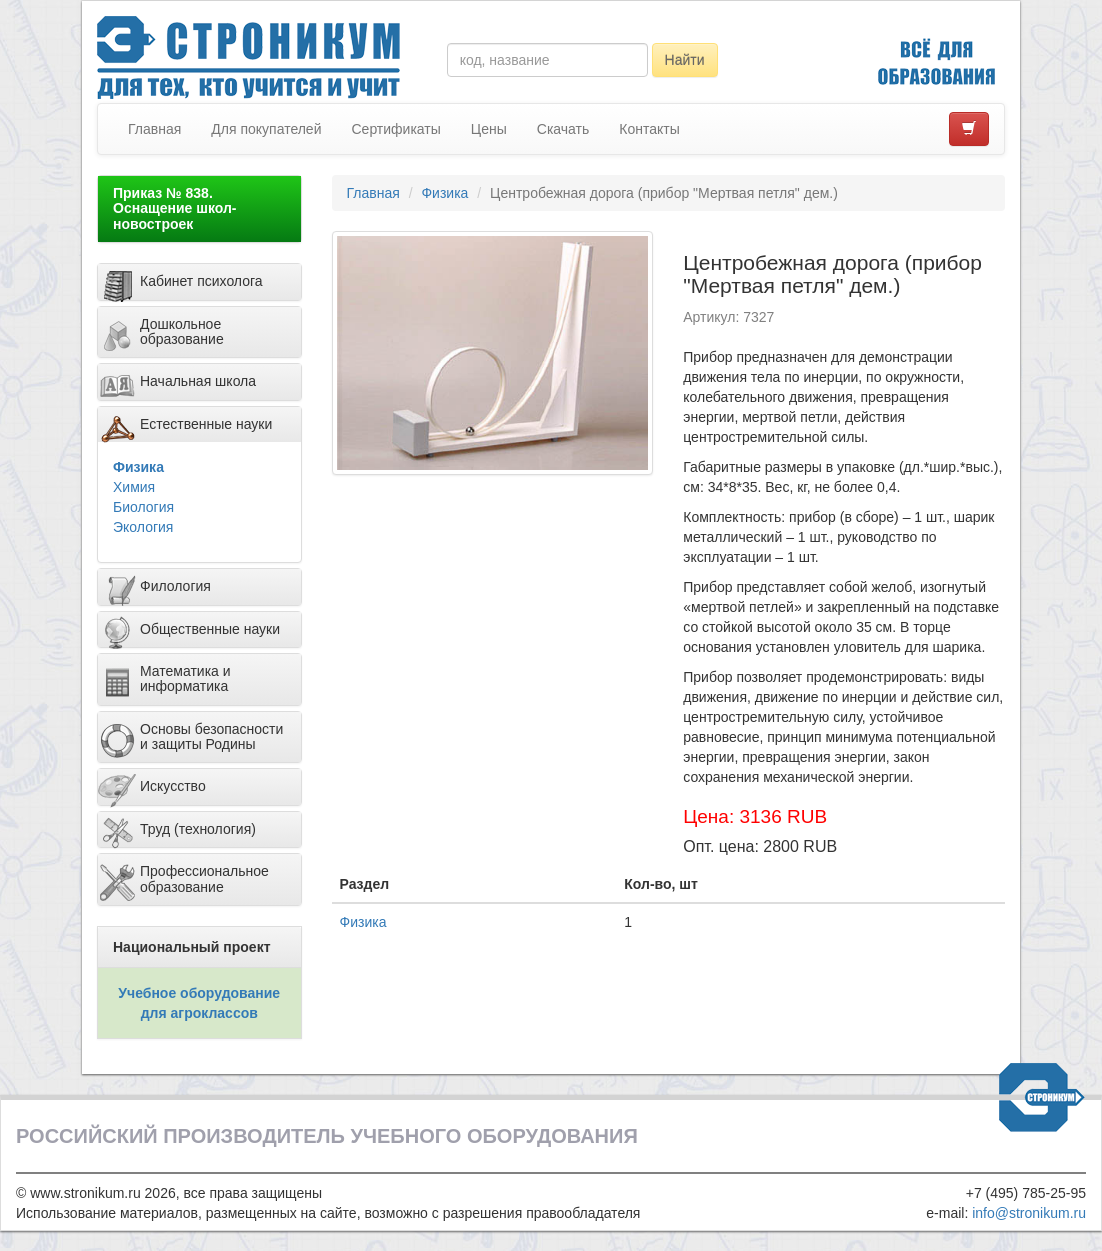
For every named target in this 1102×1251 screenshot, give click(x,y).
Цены (489, 129)
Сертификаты (395, 129)
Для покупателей (266, 129)
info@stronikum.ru (1029, 1213)
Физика (138, 467)
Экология (143, 527)
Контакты (649, 129)
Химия (134, 487)
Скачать (563, 129)
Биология (143, 507)
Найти (685, 60)
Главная (154, 129)
